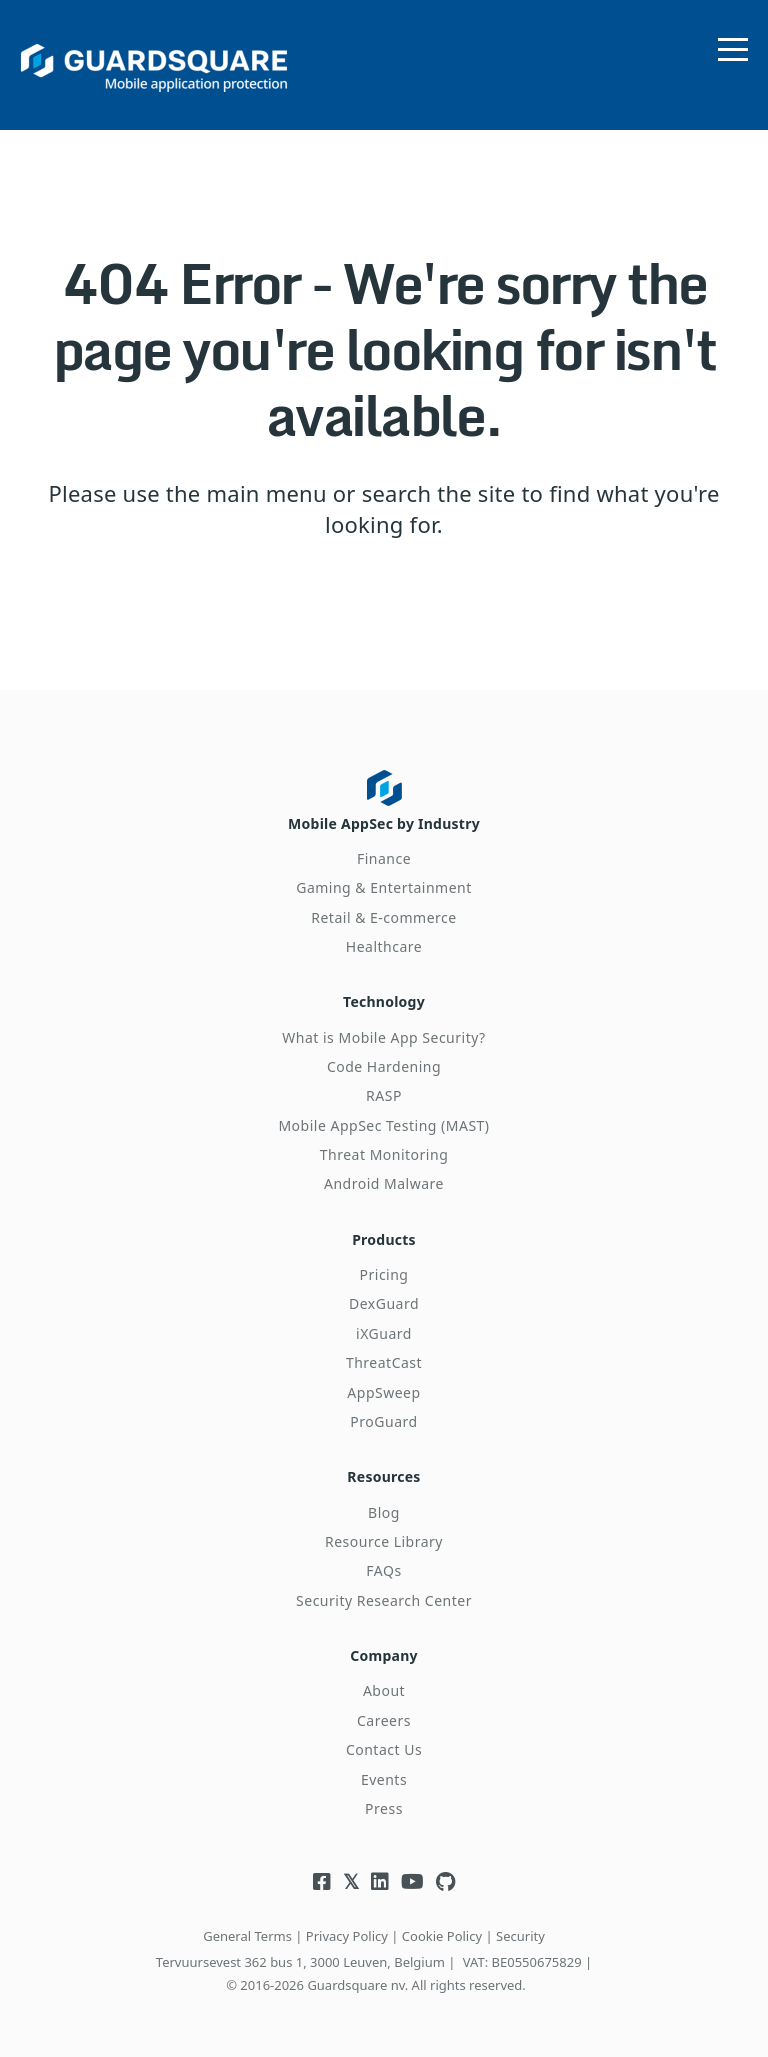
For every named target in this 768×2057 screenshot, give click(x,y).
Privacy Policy (347, 1936)
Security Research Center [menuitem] (384, 1600)
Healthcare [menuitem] (384, 946)
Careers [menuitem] (384, 1720)
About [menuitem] (384, 1690)
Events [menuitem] (384, 1779)
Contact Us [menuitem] (384, 1749)
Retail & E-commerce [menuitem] (383, 917)
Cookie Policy (442, 1936)
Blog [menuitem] (384, 1512)
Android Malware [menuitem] (384, 1183)
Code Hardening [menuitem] (384, 1066)
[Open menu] (733, 45)
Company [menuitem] (383, 1655)
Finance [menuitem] (384, 858)
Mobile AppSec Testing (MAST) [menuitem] (383, 1125)
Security (520, 1936)
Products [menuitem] (384, 1239)
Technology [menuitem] (384, 1001)
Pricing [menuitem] (384, 1274)
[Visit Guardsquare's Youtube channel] (412, 1881)
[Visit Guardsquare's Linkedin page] (380, 1881)
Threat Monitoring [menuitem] (384, 1154)
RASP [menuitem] (384, 1095)
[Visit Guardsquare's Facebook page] (322, 1881)
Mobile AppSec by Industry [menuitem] (384, 823)
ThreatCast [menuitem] (384, 1362)
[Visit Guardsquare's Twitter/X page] (351, 1881)
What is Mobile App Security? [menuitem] (383, 1037)
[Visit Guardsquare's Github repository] (445, 1881)
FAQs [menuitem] (383, 1570)
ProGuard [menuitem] (383, 1421)
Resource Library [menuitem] (384, 1541)
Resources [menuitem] (383, 1476)
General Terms (247, 1936)
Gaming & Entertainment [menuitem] (384, 887)
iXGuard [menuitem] (384, 1333)
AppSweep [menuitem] (383, 1392)
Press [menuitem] (384, 1808)
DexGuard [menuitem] (384, 1303)
